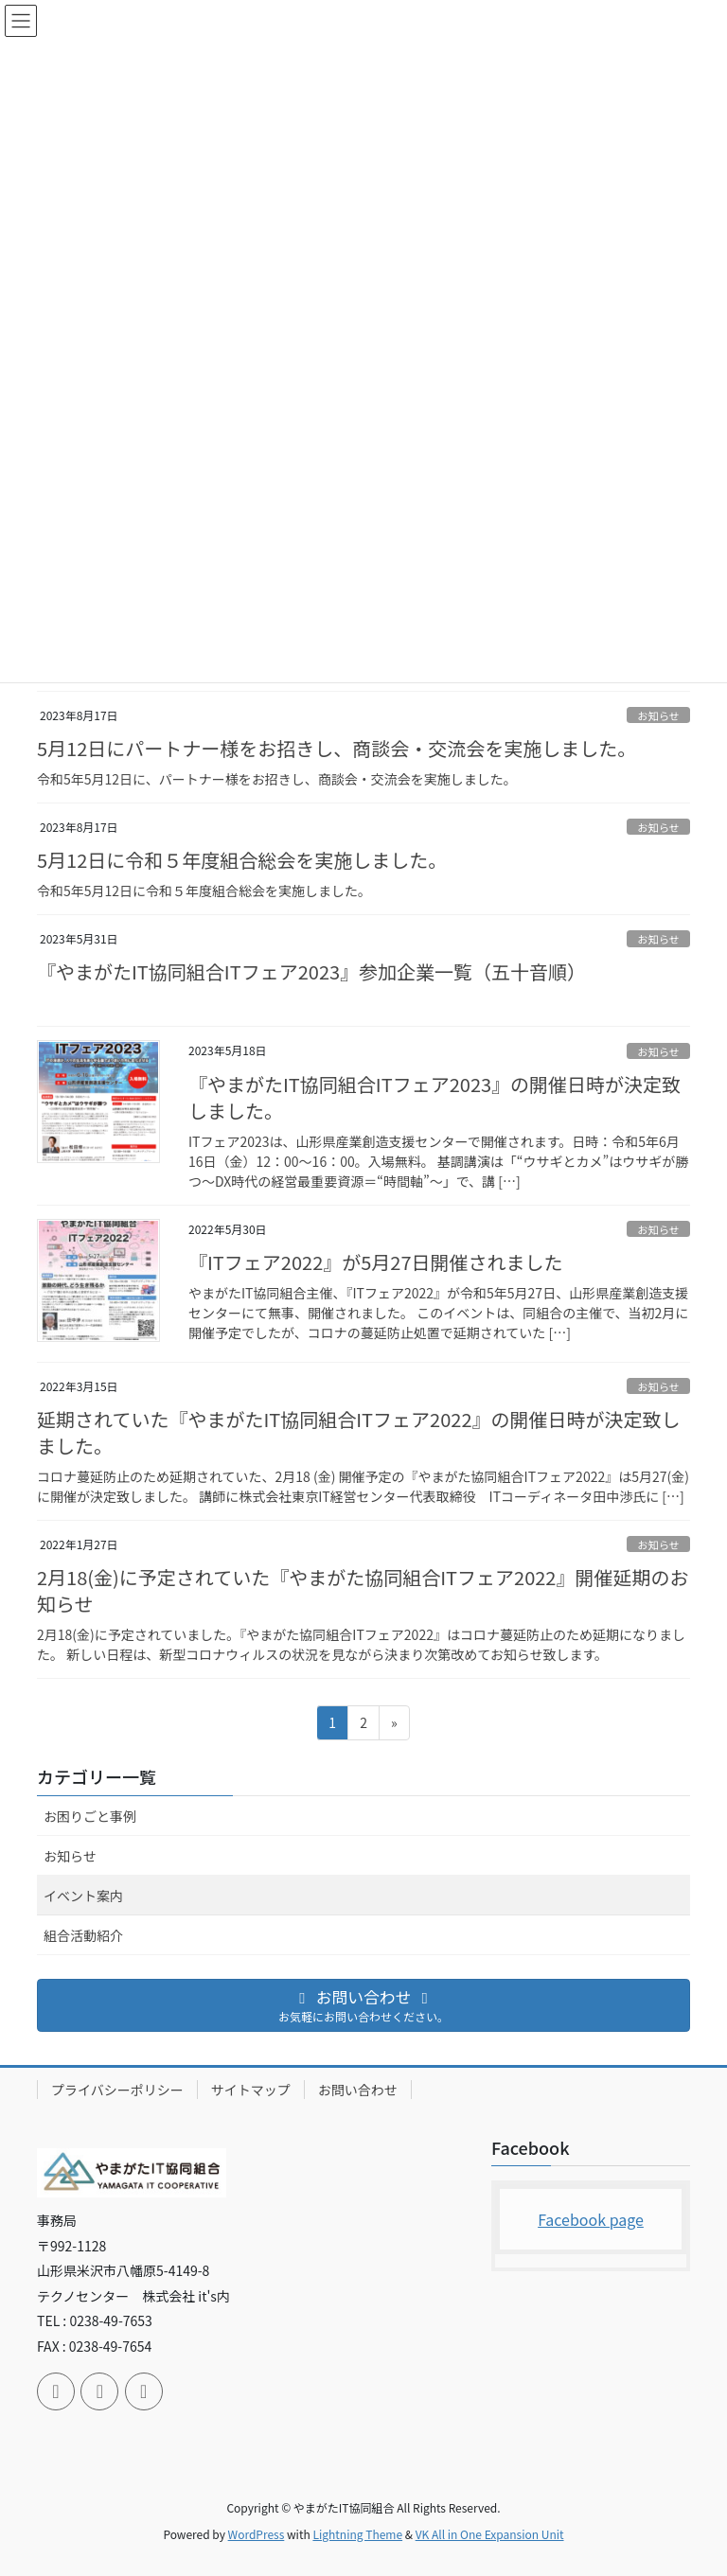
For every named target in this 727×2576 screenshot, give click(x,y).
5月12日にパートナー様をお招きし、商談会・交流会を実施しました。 (336, 748)
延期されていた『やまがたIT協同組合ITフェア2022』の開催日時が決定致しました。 (358, 1432)
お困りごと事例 (90, 1816)
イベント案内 (83, 1895)
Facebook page (591, 2219)
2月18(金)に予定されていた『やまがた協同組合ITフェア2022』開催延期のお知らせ (362, 1590)
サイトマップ (251, 2089)
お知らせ (658, 715)
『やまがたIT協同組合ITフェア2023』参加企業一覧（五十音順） (311, 971)
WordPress (256, 2534)
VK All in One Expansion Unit (490, 2534)
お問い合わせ (358, 2089)
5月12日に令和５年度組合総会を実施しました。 (242, 859)
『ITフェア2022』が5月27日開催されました (375, 1262)
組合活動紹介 (83, 1935)
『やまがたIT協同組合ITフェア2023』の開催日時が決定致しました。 (434, 1097)
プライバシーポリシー (117, 2089)
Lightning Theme (357, 2534)
